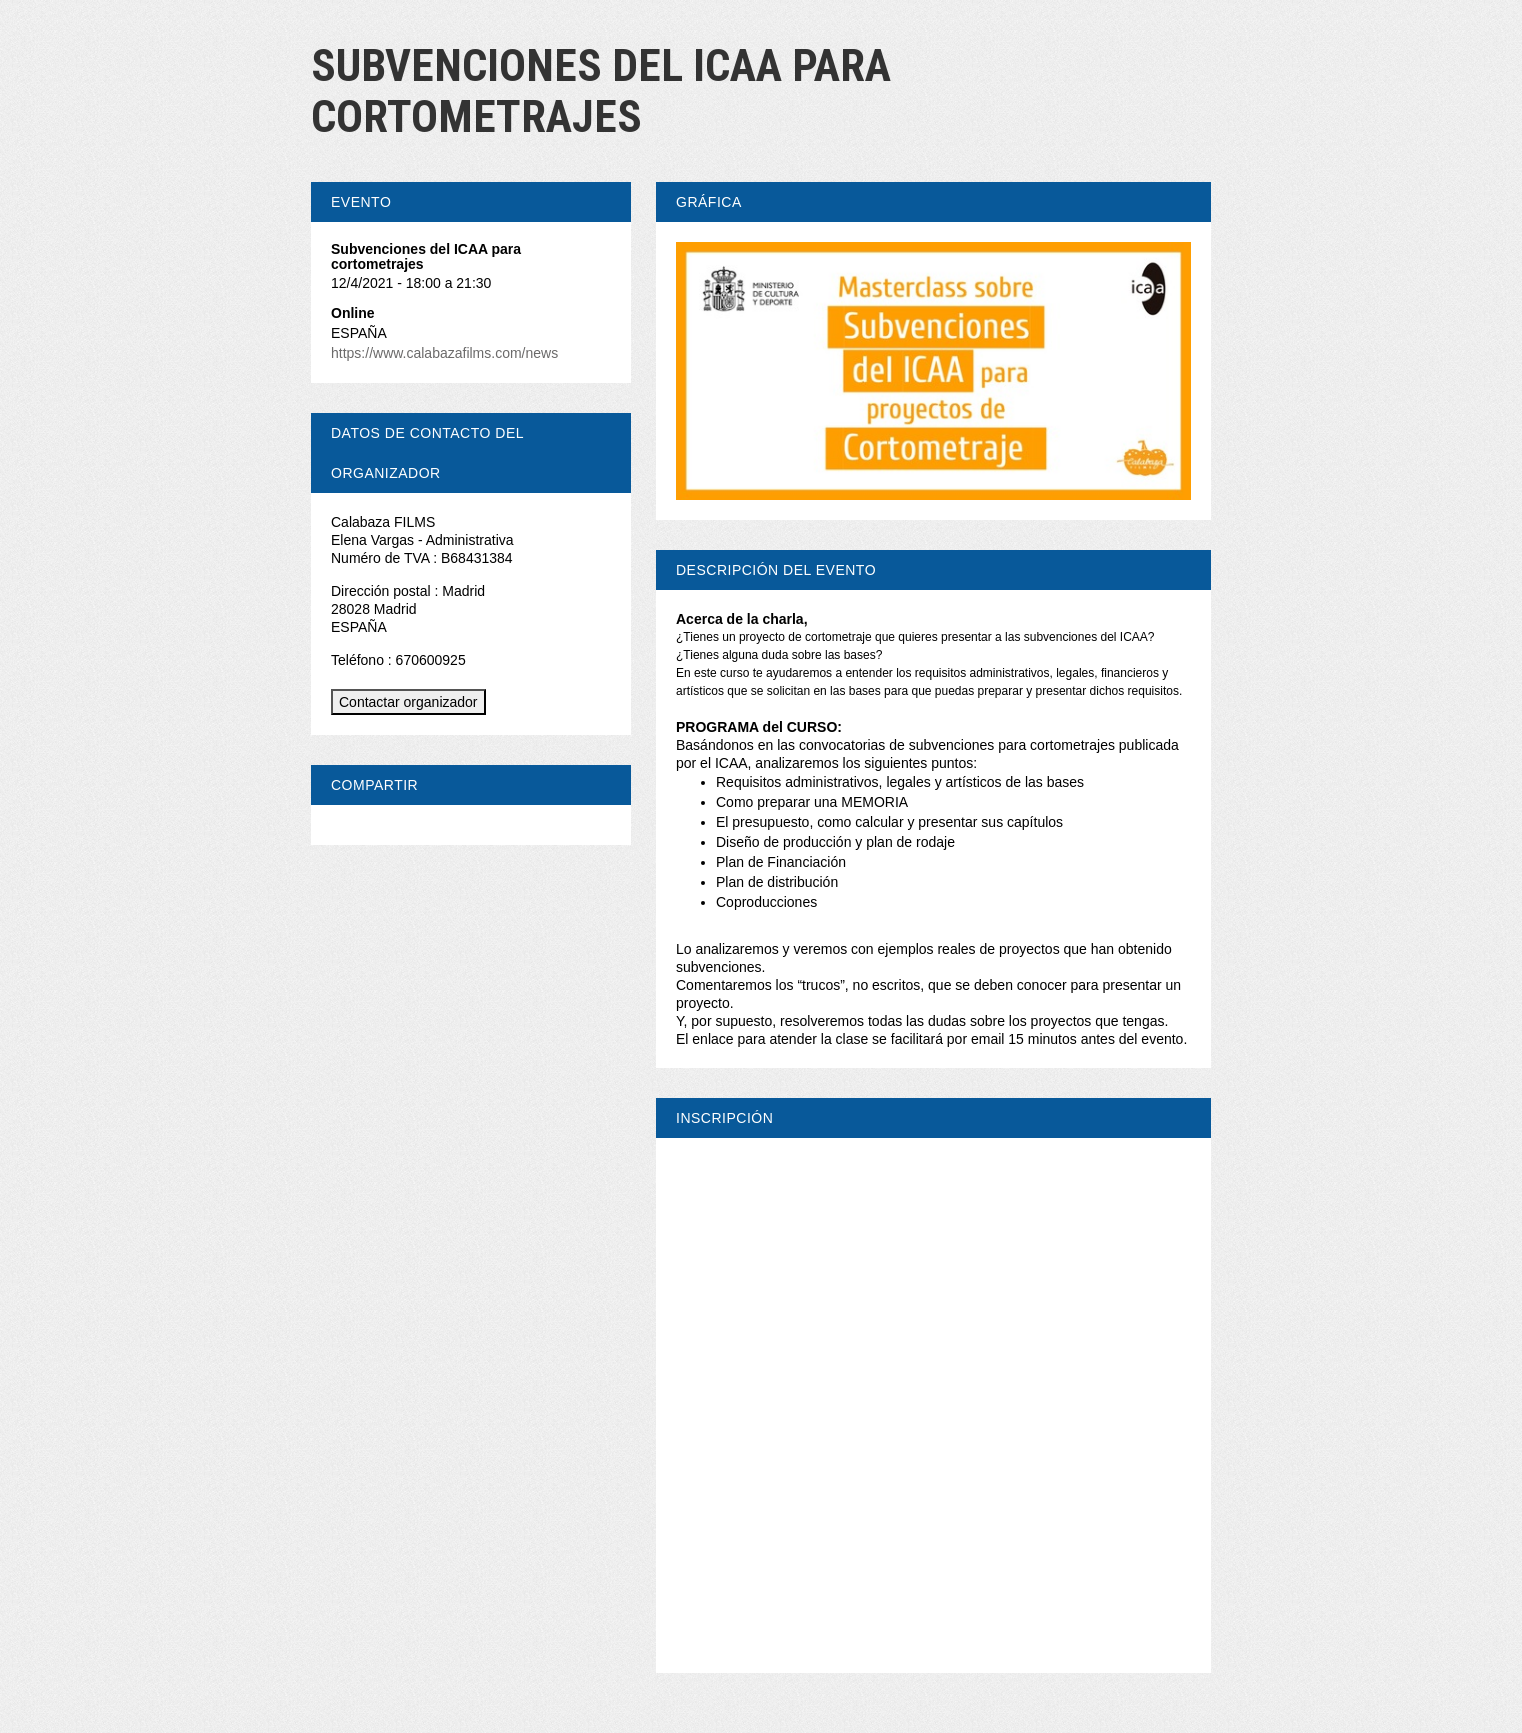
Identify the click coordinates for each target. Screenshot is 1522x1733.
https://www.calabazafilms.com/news (444, 353)
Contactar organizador (408, 702)
